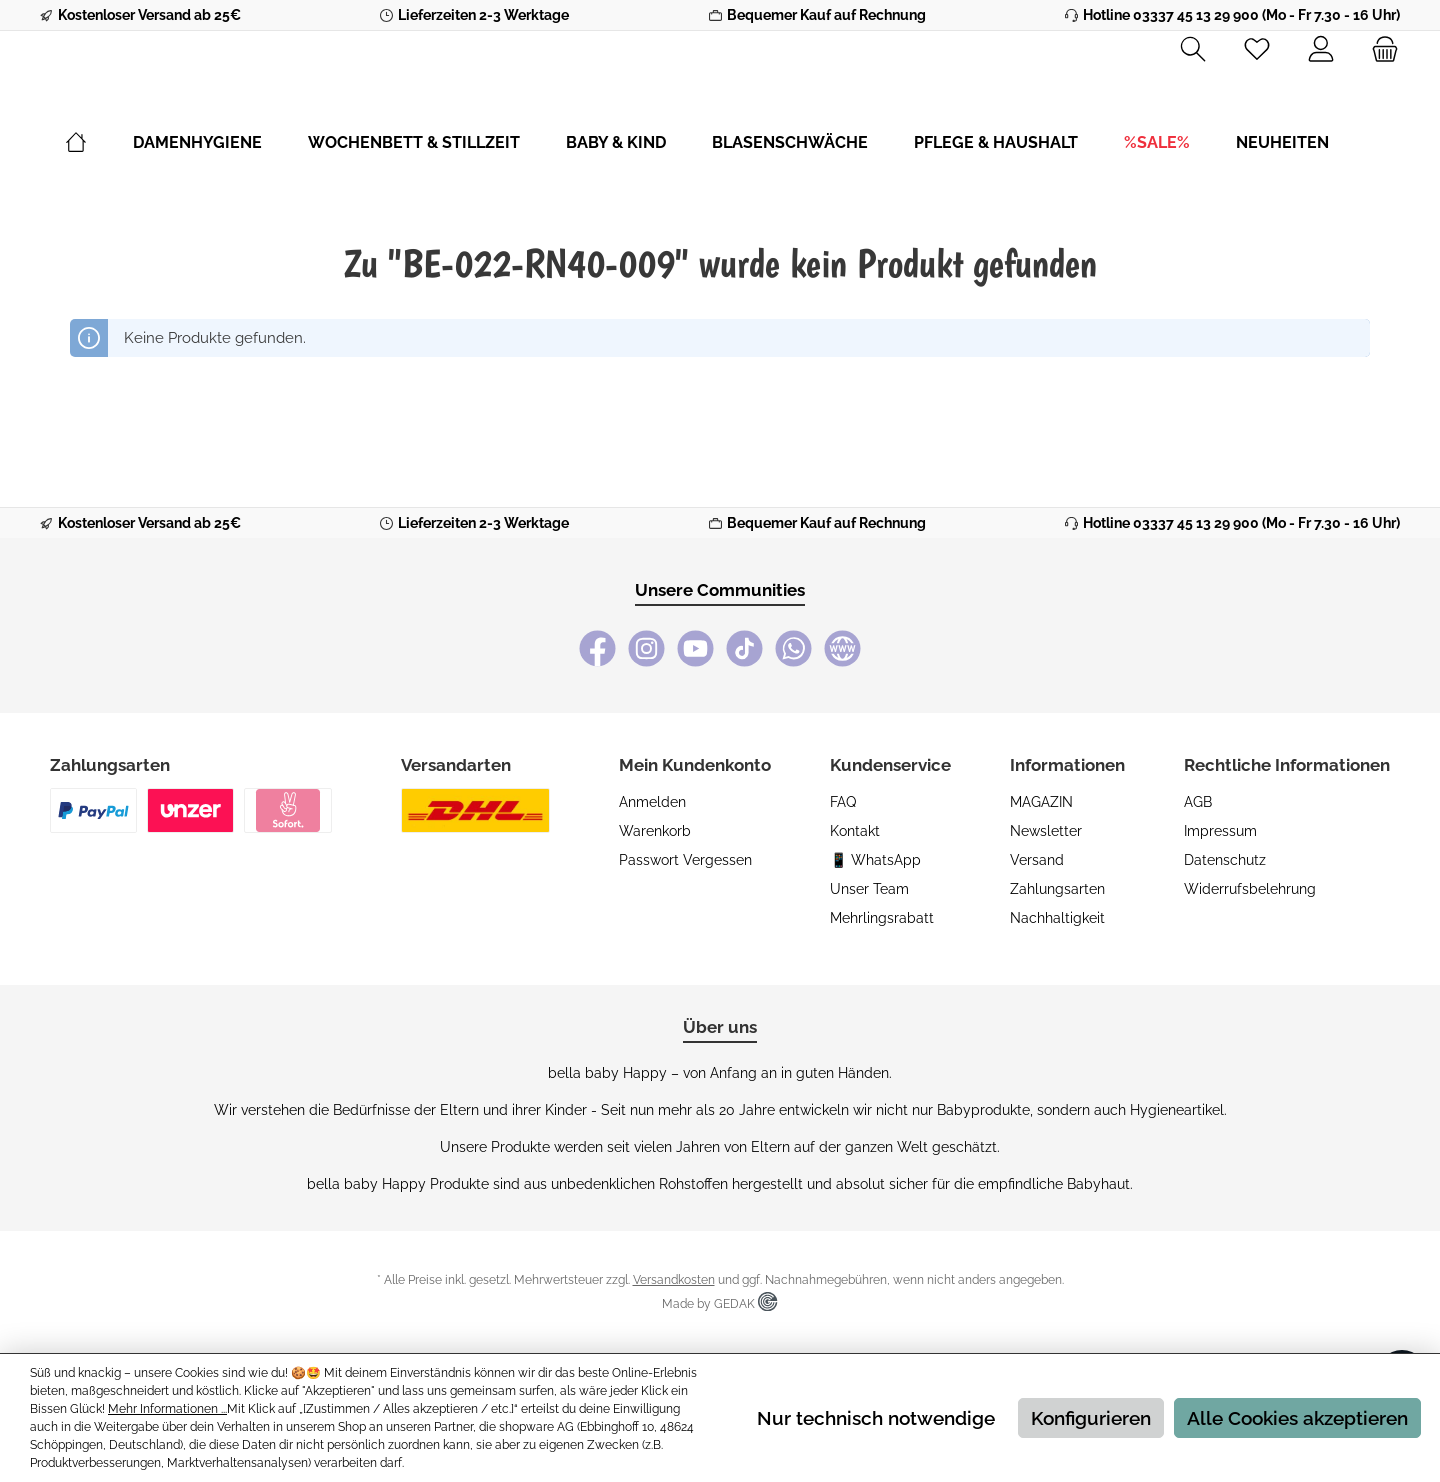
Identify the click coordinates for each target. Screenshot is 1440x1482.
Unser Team (869, 889)
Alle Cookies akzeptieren (1297, 1418)
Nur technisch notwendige (876, 1418)
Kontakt (855, 831)
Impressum (1220, 831)
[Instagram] (646, 648)
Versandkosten (674, 1280)
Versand (1037, 860)
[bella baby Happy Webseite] (842, 648)
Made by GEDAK (719, 1304)
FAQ (843, 802)
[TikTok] (744, 648)
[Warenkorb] (1379, 50)
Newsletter (1046, 831)
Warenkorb (655, 831)
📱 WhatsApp (875, 860)
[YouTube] (695, 648)
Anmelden (652, 802)
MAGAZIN (1041, 802)
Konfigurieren (1091, 1418)
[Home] (99, 197)
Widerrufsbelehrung (1250, 889)
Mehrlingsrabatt (882, 918)
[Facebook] (597, 648)
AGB (1198, 802)
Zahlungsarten (1057, 889)
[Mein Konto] (1321, 50)
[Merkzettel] (1257, 50)
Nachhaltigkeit (1057, 918)
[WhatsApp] (793, 648)
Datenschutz (1225, 860)
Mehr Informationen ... (167, 1409)
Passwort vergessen (685, 860)
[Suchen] (1193, 50)
